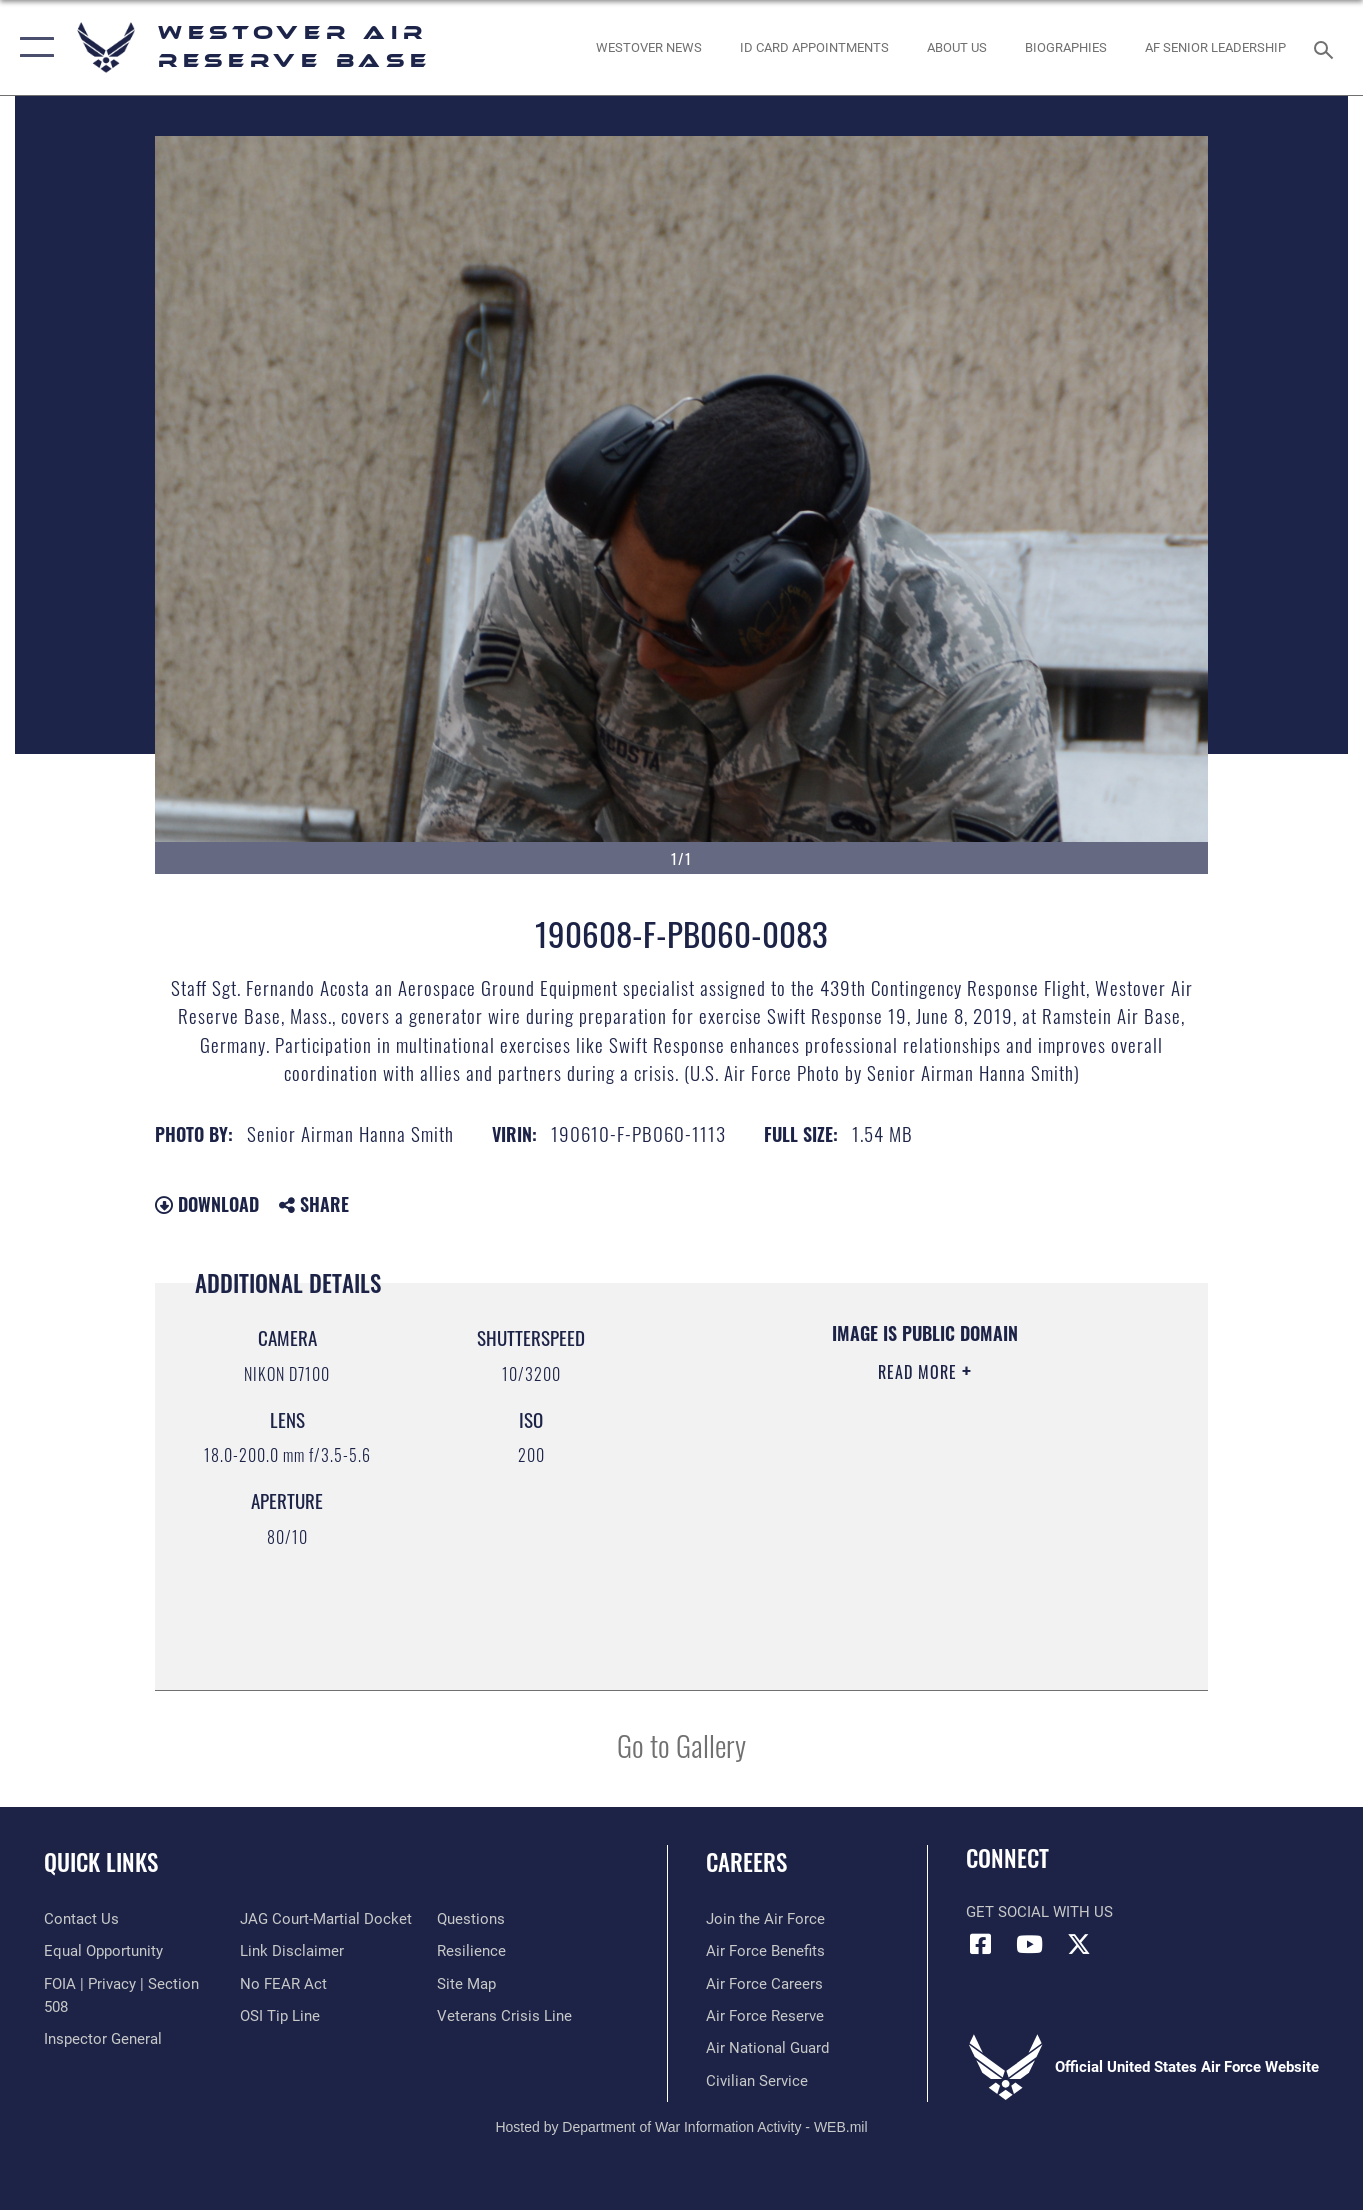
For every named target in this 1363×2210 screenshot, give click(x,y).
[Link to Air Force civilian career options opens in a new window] (757, 2081)
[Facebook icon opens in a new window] (981, 1944)
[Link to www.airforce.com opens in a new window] (765, 1919)
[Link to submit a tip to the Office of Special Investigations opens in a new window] (280, 2016)
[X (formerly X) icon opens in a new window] (1079, 1944)
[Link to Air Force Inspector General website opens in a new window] (103, 2039)
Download (207, 1204)
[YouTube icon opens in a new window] (1030, 1944)
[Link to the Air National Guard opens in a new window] (767, 2048)
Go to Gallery (681, 1744)
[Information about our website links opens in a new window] (292, 1951)
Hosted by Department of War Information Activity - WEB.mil (681, 2127)
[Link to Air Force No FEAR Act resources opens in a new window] (283, 1984)
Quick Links (101, 1862)
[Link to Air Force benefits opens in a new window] (765, 1951)
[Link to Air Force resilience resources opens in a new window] (471, 1951)
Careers (746, 1862)
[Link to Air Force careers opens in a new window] (764, 1984)
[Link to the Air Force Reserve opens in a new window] (765, 2016)
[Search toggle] (1327, 48)
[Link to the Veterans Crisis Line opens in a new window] (504, 2016)
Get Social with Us (1039, 1912)
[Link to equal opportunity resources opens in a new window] (103, 1951)
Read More (920, 1372)
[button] (32, 47)
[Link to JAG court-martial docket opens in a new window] (326, 1919)
